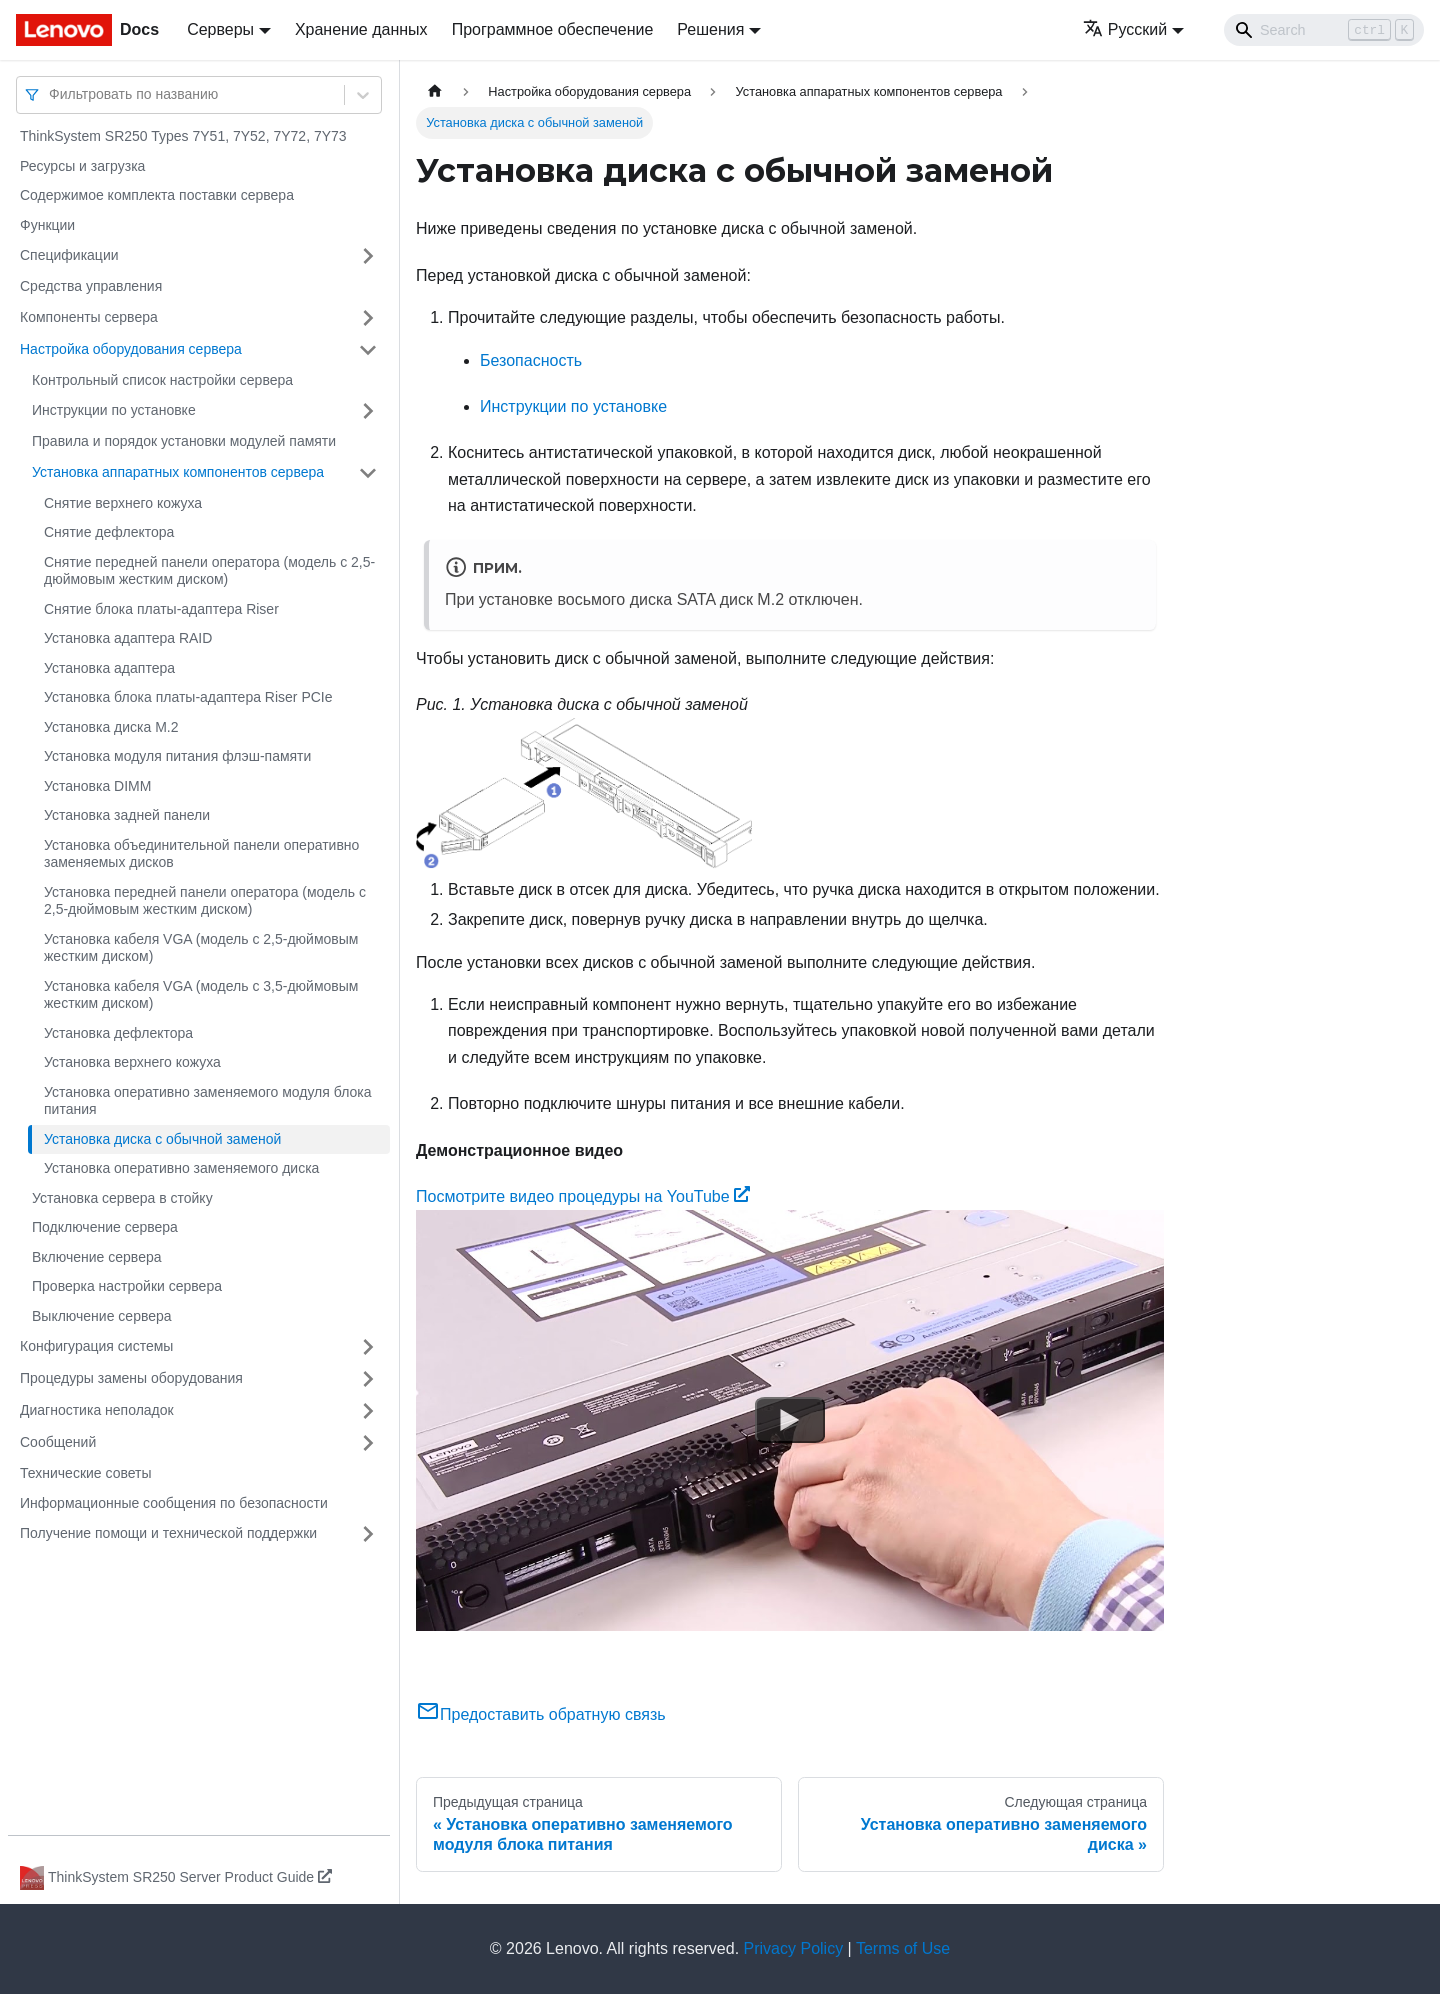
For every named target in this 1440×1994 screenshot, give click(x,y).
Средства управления (91, 286)
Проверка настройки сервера (127, 1286)
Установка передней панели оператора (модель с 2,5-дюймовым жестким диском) (205, 901)
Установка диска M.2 (111, 727)
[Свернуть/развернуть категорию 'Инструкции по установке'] (368, 411)
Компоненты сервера (89, 317)
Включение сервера (97, 1257)
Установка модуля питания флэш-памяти (177, 756)
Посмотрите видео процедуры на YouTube (583, 1196)
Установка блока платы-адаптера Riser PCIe (188, 697)
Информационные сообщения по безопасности (174, 1503)
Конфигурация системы (96, 1346)
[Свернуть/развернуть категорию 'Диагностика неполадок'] (368, 1411)
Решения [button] (710, 29)
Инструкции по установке (114, 410)
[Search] (1324, 30)
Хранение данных (361, 29)
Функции (47, 225)
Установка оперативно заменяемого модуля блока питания (207, 1101)
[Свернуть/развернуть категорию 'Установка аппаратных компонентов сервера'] (368, 473)
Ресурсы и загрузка (82, 166)
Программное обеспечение (553, 29)
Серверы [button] (220, 29)
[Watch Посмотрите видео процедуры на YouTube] (790, 1421)
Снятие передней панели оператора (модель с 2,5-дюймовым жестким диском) (209, 571)
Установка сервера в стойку (122, 1198)
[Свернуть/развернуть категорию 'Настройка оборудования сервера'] (368, 350)
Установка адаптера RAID (128, 638)
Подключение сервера (105, 1227)
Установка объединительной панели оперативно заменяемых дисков (201, 854)
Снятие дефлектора (109, 532)
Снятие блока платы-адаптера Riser (161, 609)
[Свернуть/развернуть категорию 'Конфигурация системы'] (368, 1347)
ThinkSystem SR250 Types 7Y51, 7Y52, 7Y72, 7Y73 (183, 136)
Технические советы (86, 1473)
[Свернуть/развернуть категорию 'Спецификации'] (368, 256)
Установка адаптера (109, 668)
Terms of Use (903, 1948)
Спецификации (69, 255)
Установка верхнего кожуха (132, 1062)
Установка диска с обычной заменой (162, 1139)
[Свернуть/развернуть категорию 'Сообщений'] (368, 1443)
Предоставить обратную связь (541, 1714)
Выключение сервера (102, 1316)
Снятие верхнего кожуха (123, 503)
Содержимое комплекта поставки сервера (157, 195)
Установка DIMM (97, 786)
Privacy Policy (794, 1948)
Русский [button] (1125, 29)
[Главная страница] (435, 91)
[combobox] (51, 94)
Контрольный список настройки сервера (162, 380)
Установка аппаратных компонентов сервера (178, 472)
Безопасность (531, 360)
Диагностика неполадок (97, 1410)
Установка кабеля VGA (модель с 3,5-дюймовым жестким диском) (201, 995)
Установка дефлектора (118, 1033)
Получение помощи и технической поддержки (168, 1533)
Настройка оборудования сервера (131, 349)
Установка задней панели (127, 815)
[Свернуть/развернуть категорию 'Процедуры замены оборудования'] (368, 1379)
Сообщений (58, 1442)
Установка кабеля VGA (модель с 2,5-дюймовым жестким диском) (201, 948)
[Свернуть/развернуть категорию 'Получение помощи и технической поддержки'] (368, 1534)
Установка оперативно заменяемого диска (181, 1168)
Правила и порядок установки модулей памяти (184, 441)
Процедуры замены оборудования (131, 1378)
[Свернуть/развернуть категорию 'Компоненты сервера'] (368, 318)
